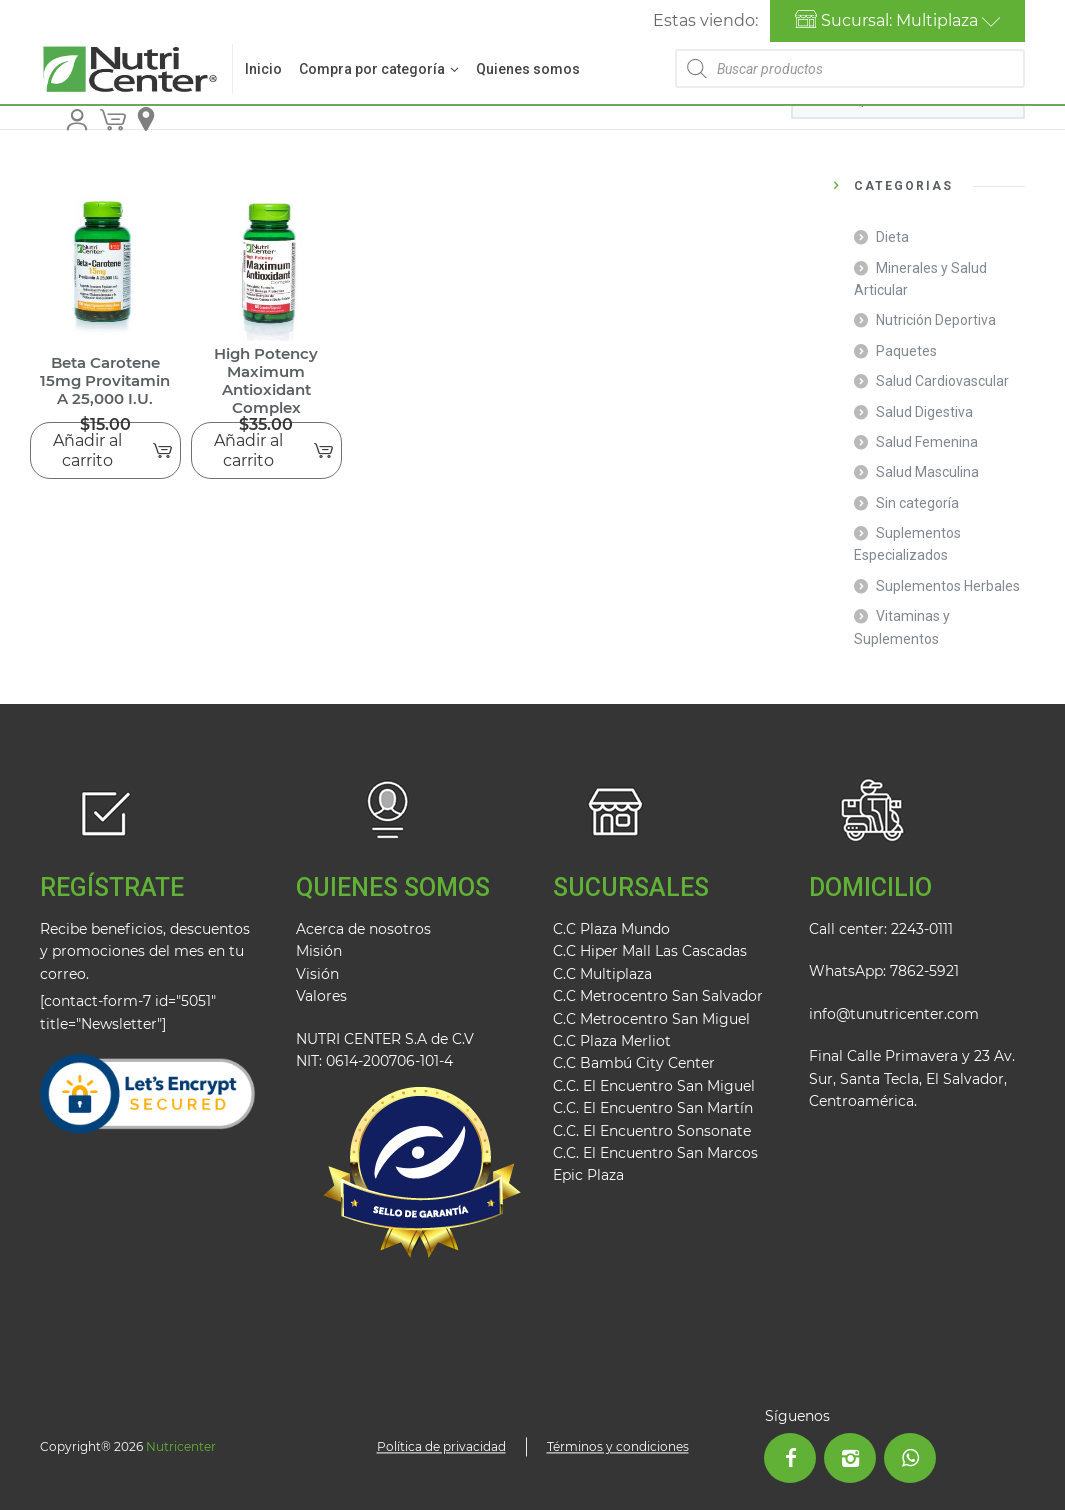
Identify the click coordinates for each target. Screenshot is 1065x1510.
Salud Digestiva (924, 412)
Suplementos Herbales (948, 586)
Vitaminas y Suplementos (902, 627)
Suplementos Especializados (907, 544)
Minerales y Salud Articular (920, 279)
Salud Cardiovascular (942, 381)
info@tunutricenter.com (894, 1014)
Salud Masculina (927, 472)
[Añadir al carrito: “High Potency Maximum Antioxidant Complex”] (266, 450)
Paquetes (906, 351)
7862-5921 (924, 971)
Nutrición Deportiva (936, 320)
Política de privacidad (441, 1446)
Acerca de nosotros (363, 929)
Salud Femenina (927, 442)
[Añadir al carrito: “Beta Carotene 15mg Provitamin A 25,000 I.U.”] (105, 450)
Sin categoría (917, 503)
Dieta (892, 237)
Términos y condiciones (618, 1446)
